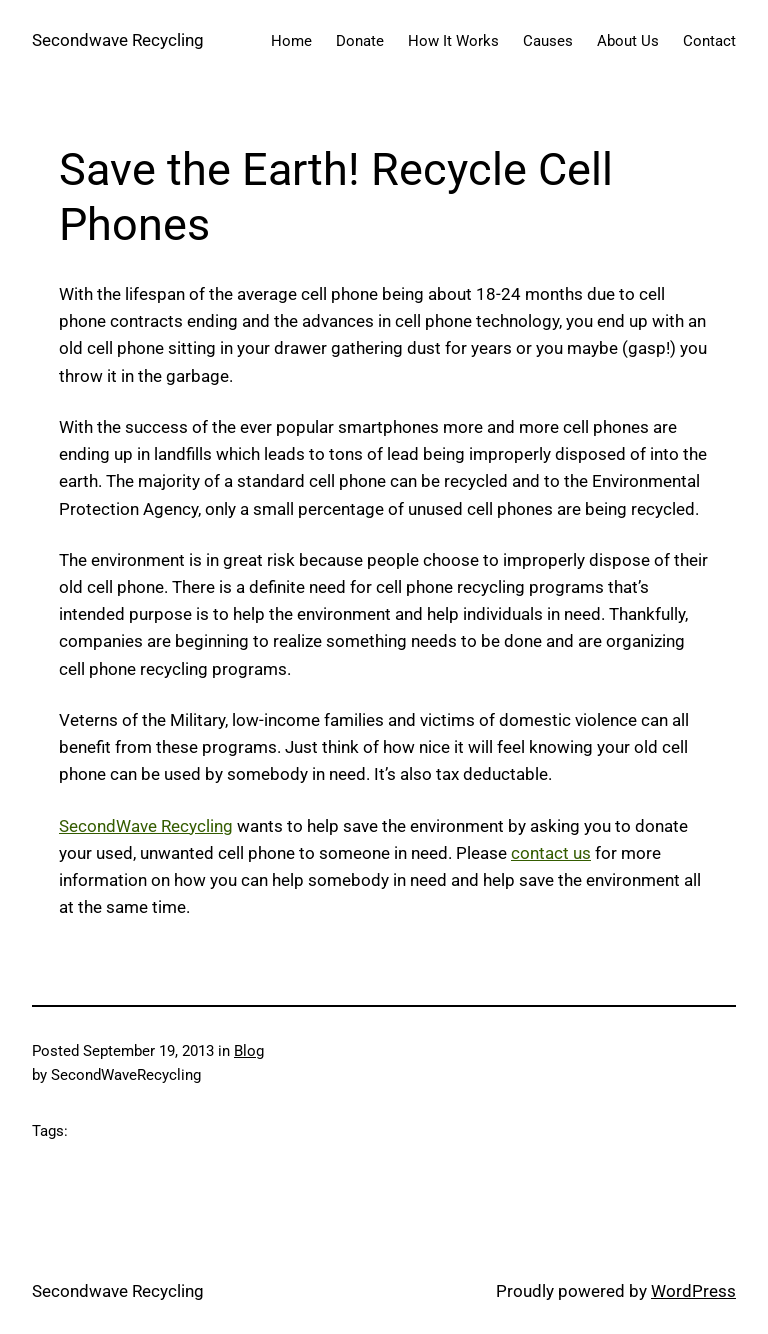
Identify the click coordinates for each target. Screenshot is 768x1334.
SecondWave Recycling (146, 826)
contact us (551, 853)
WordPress (693, 1291)
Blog (249, 1051)
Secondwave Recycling (118, 40)
